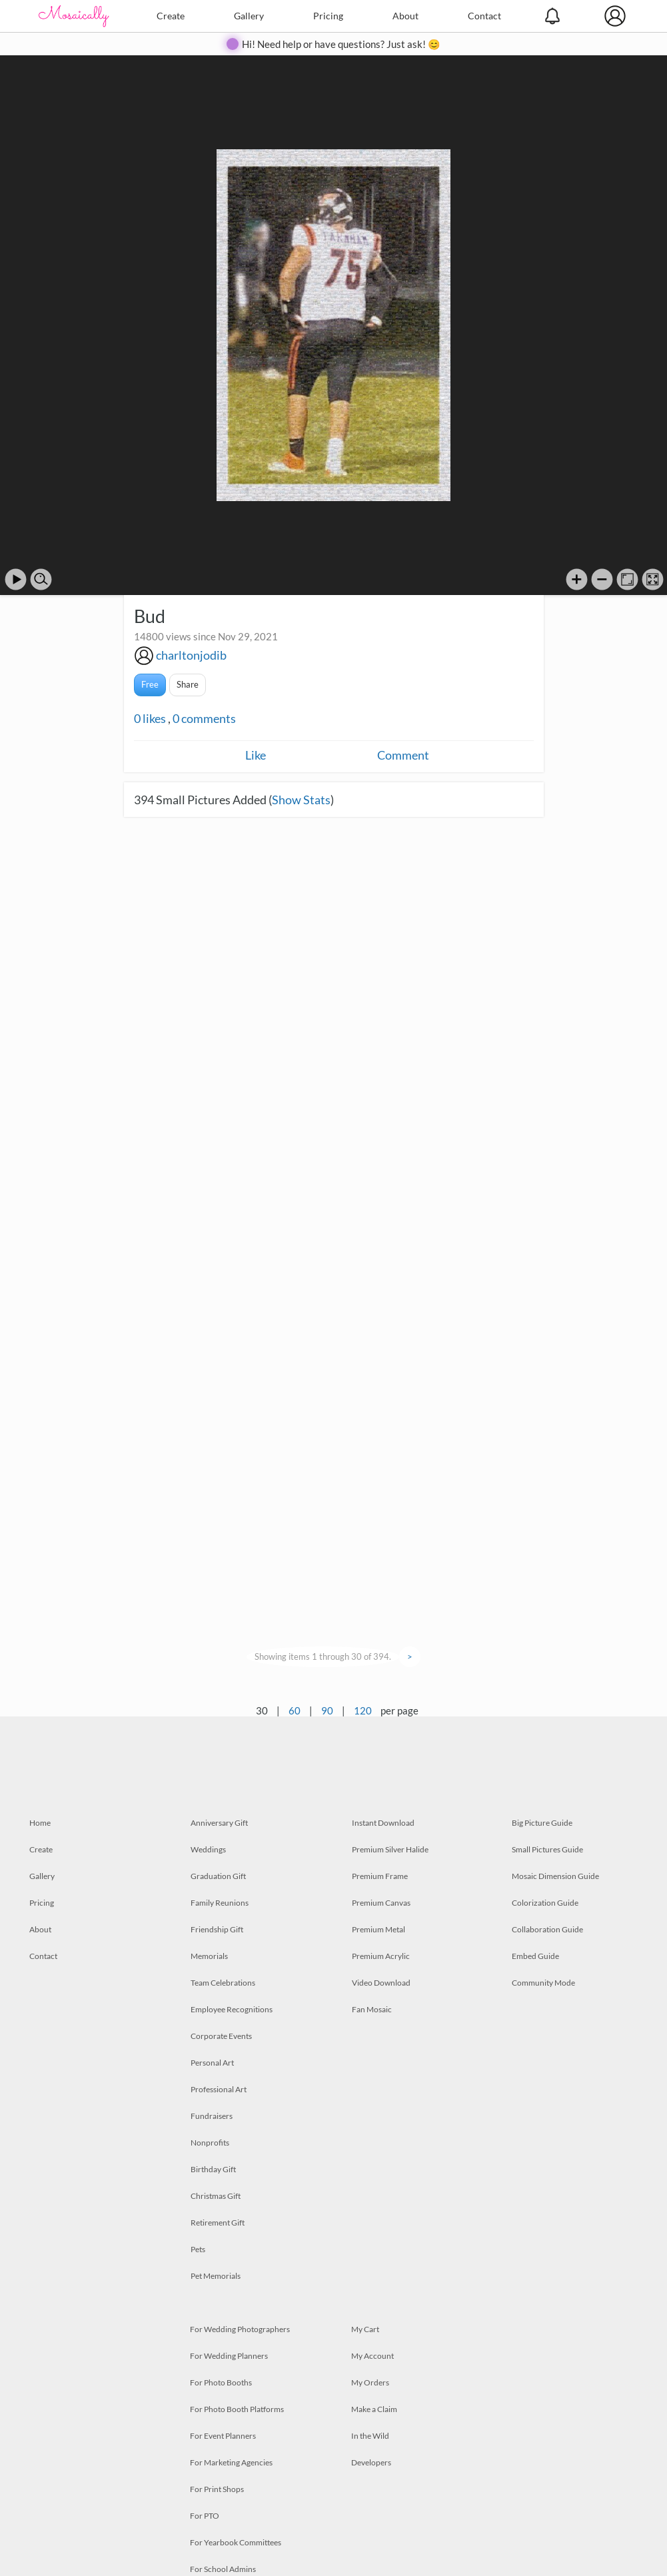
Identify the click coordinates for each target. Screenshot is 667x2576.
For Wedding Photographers (240, 2329)
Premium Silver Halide (390, 1849)
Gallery (249, 15)
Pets (198, 2249)
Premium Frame (380, 1876)
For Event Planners (223, 2436)
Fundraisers (212, 2116)
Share (188, 684)
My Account (372, 2356)
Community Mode (543, 1983)
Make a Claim (374, 2409)
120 (363, 1710)
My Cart (365, 2329)
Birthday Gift (213, 2169)
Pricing (328, 15)
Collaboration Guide (547, 1929)
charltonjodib (191, 655)
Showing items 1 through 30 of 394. (323, 1656)
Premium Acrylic (381, 1956)
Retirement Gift (218, 2223)
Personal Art (212, 2063)
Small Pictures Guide (547, 1849)
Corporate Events (221, 2036)
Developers (371, 2462)
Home (40, 1823)
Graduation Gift (218, 1876)
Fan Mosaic (372, 2009)
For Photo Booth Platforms (237, 2409)
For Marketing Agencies (231, 2462)
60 (295, 1710)
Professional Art (219, 2089)
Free (150, 684)
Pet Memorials (216, 2276)
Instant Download (383, 1823)
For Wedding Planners (229, 2356)
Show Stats (301, 799)
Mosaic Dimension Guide (555, 1876)
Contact (484, 15)
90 (327, 1710)
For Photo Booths (221, 2382)
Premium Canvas (381, 1903)
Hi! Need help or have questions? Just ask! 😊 (341, 44)
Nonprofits (210, 2143)
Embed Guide (535, 1956)
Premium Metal (378, 1929)
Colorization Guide (545, 1903)
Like (255, 755)
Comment (403, 755)
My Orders (370, 2382)
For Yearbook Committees (235, 2542)
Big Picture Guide (542, 1823)
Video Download (381, 1983)
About (405, 15)
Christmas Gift (216, 2196)
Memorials (209, 1956)
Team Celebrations (223, 1983)
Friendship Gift (217, 1929)
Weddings (208, 1849)
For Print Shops (217, 2489)
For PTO (204, 2516)
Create (171, 15)
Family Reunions (220, 1903)
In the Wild (370, 2436)
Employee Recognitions (232, 2009)
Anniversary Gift (219, 1823)
